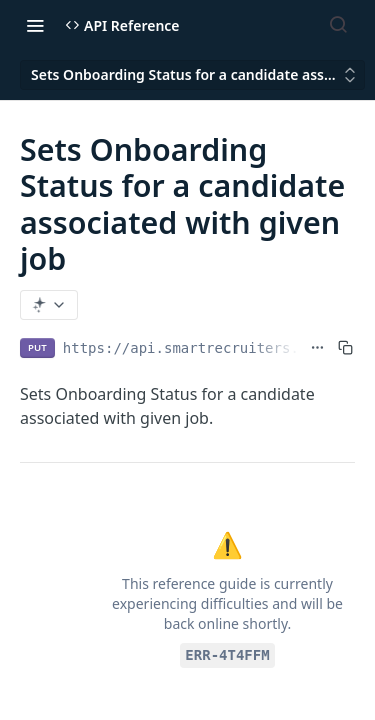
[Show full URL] (317, 348)
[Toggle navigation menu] (35, 25)
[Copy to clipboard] (345, 348)
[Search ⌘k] (338, 25)
